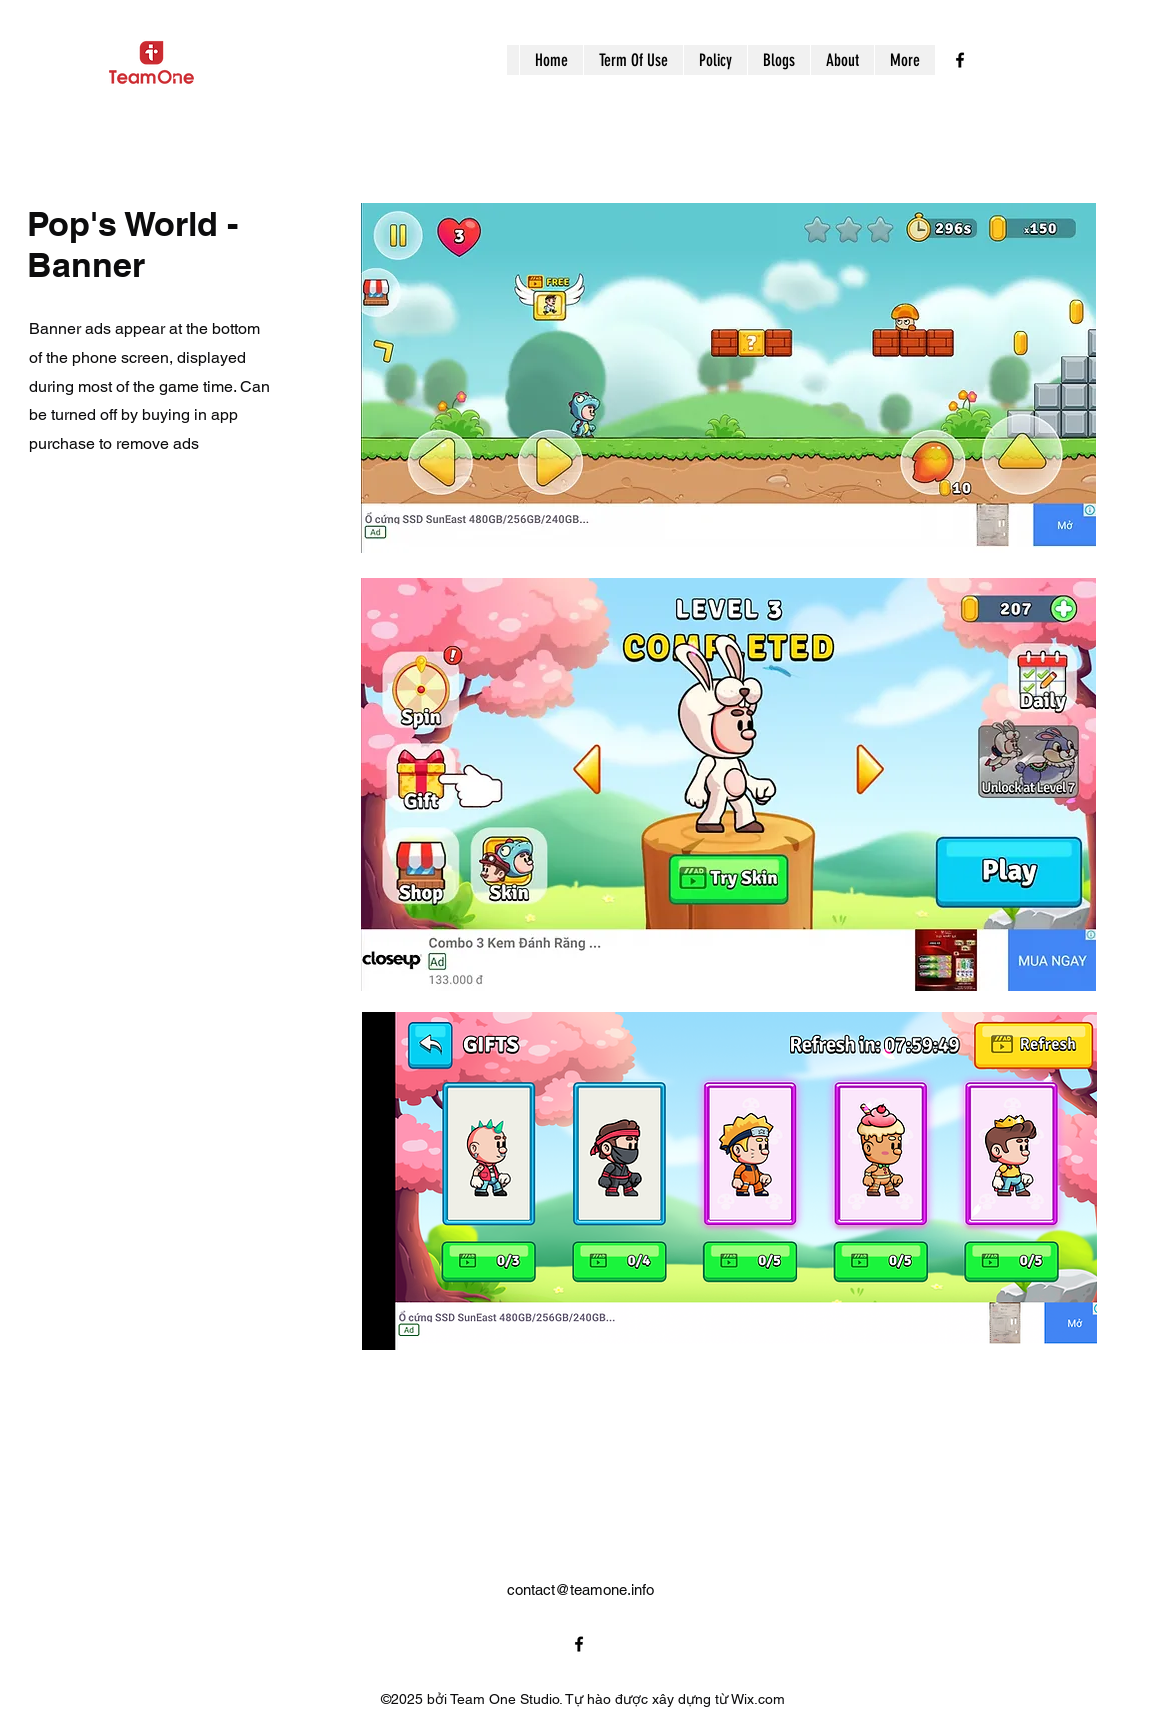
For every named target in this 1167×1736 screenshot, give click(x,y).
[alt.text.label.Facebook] (960, 60)
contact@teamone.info (580, 1589)
